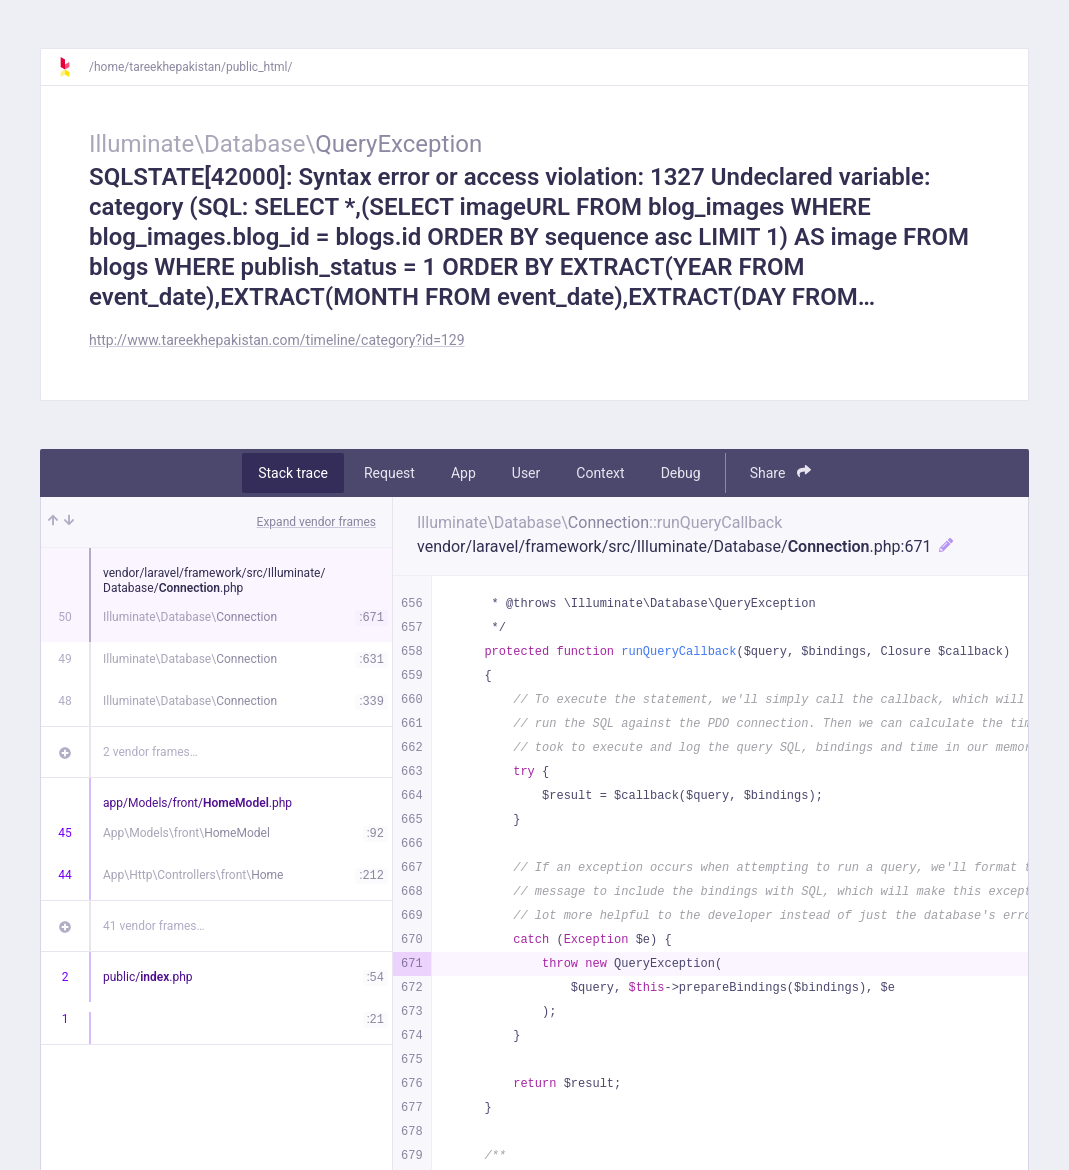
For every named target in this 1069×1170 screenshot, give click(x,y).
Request (389, 473)
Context (600, 473)
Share (780, 472)
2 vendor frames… (150, 752)
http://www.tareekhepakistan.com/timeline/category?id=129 (277, 340)
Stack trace (293, 473)
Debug (681, 473)
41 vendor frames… (153, 926)
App (463, 473)
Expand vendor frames (316, 522)
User (526, 473)
